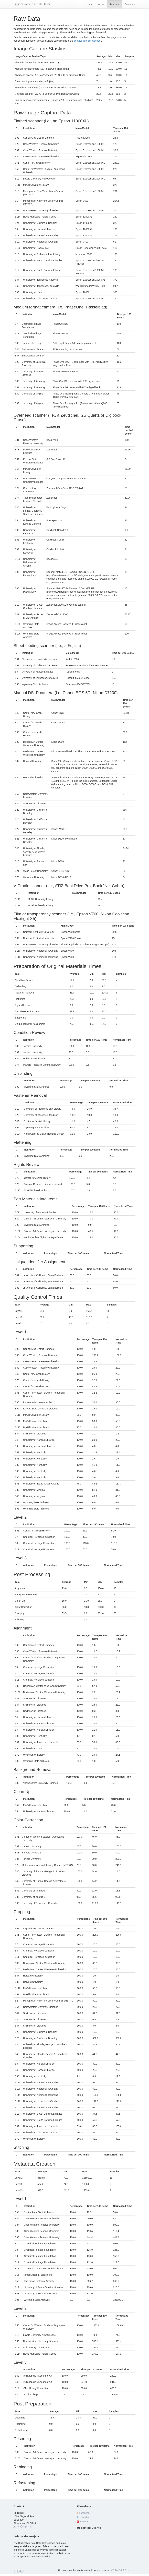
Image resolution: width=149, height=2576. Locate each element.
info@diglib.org (24, 2526)
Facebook (83, 2513)
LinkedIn (83, 2517)
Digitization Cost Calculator (32, 4)
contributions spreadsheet (87, 40)
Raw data (114, 4)
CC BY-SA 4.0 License (123, 2570)
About (101, 4)
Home (90, 4)
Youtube (82, 2521)
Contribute (129, 4)
